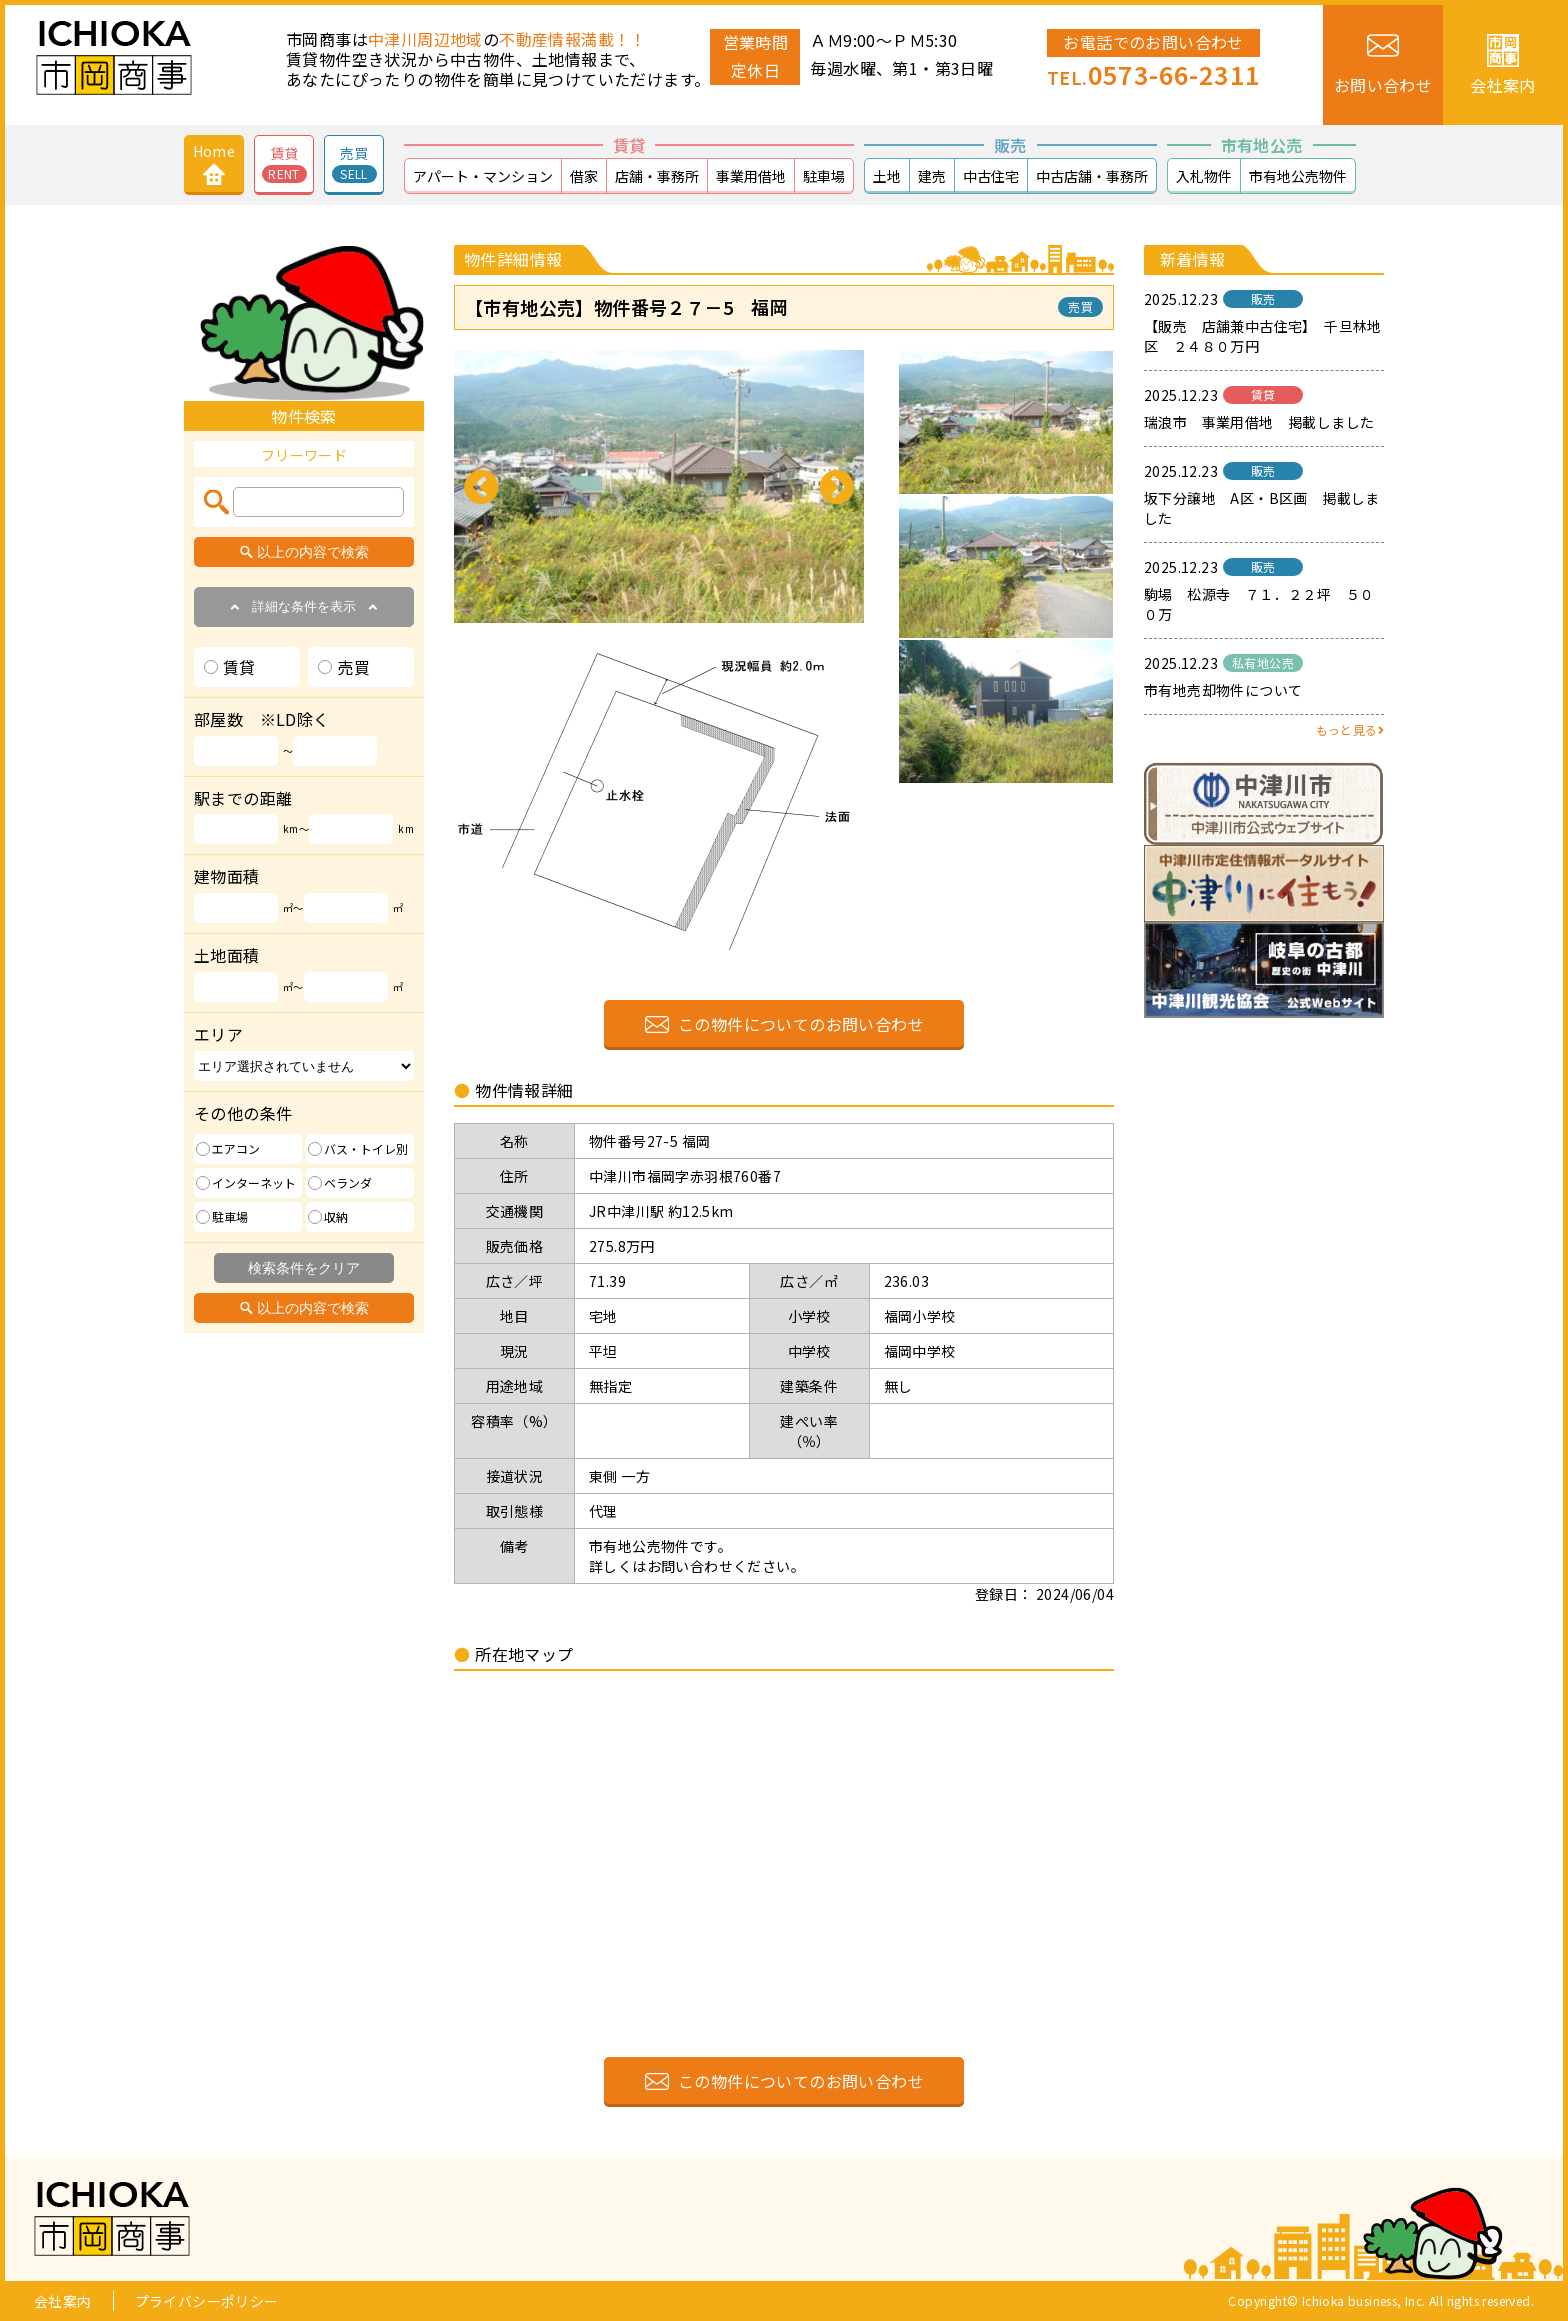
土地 (887, 176)
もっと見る (1350, 729)
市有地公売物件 (1298, 176)
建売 (932, 176)
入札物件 (1204, 176)
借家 (584, 176)
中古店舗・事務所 (1092, 176)
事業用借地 (751, 176)
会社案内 (63, 2301)
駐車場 (824, 176)
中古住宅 (991, 176)
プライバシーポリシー (207, 2301)
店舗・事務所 (657, 176)
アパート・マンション (483, 176)
